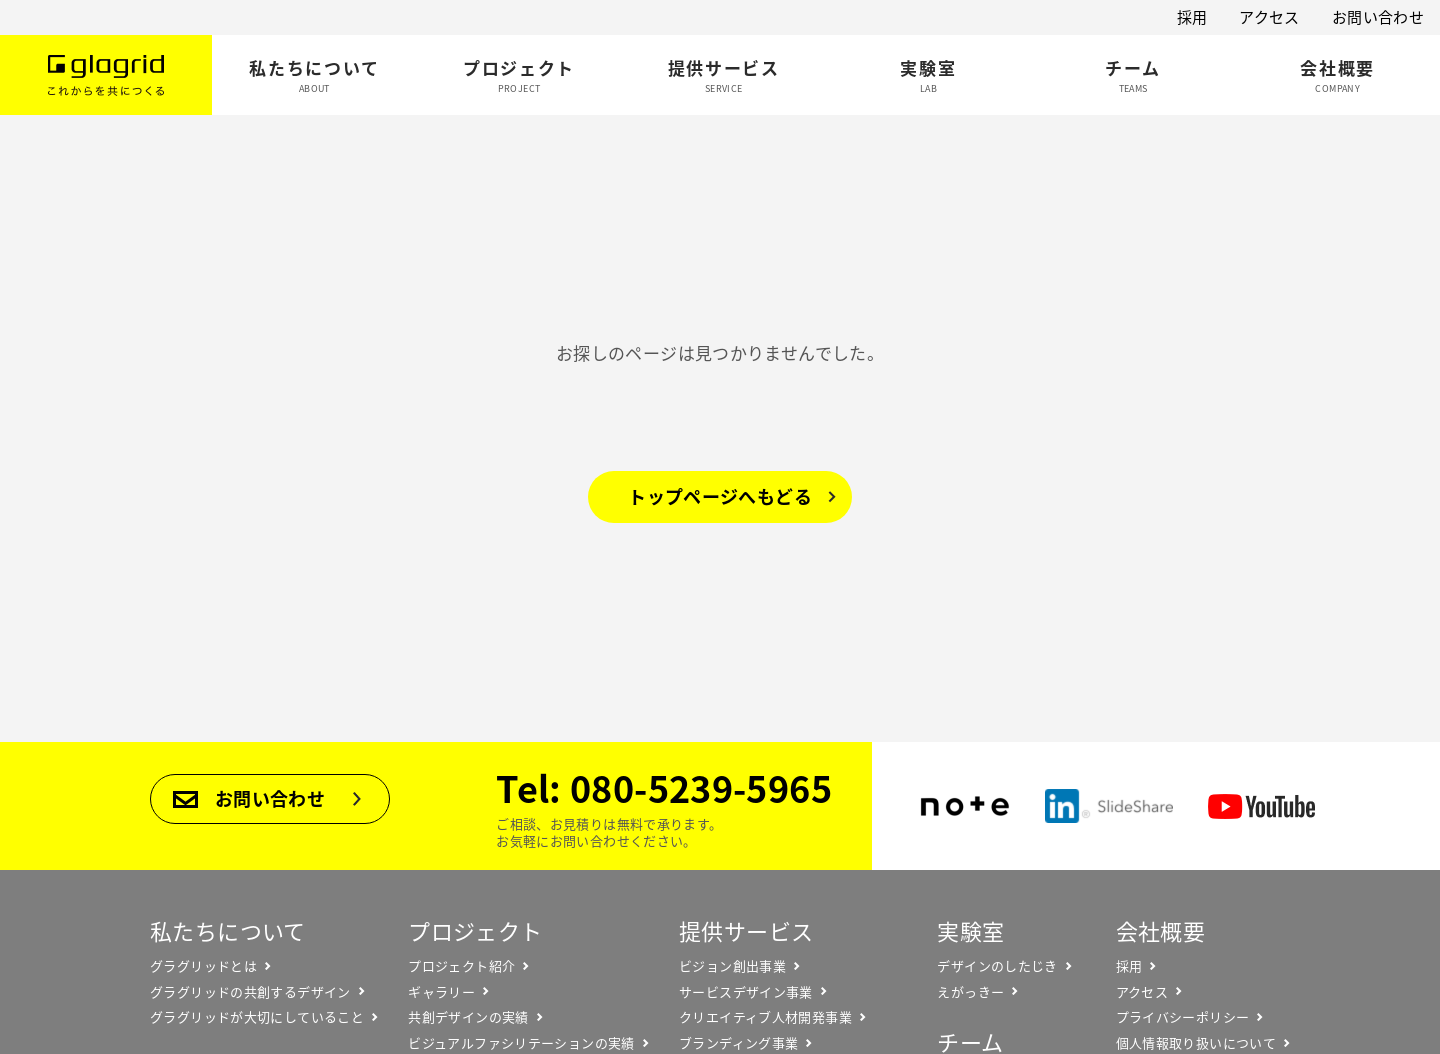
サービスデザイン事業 (746, 992)
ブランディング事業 (738, 1043)
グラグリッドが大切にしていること (257, 1017)
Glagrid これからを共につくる (106, 75)
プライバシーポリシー (1183, 1017)
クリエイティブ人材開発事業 (765, 1017)
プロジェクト (475, 930)
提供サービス (746, 930)
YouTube (1261, 806)
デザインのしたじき (997, 966)
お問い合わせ (1378, 17)
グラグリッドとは (203, 966)
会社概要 (1161, 930)
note (965, 806)
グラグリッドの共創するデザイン (250, 992)
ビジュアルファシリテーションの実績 (521, 1043)
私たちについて (228, 930)
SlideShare (1109, 806)
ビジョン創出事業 (732, 966)
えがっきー (970, 992)
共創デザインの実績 (468, 1017)
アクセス (1269, 17)
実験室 (970, 930)
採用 (1192, 17)
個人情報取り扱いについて (1196, 1043)
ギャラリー (441, 992)
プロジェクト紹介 (461, 966)
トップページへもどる (720, 496)
